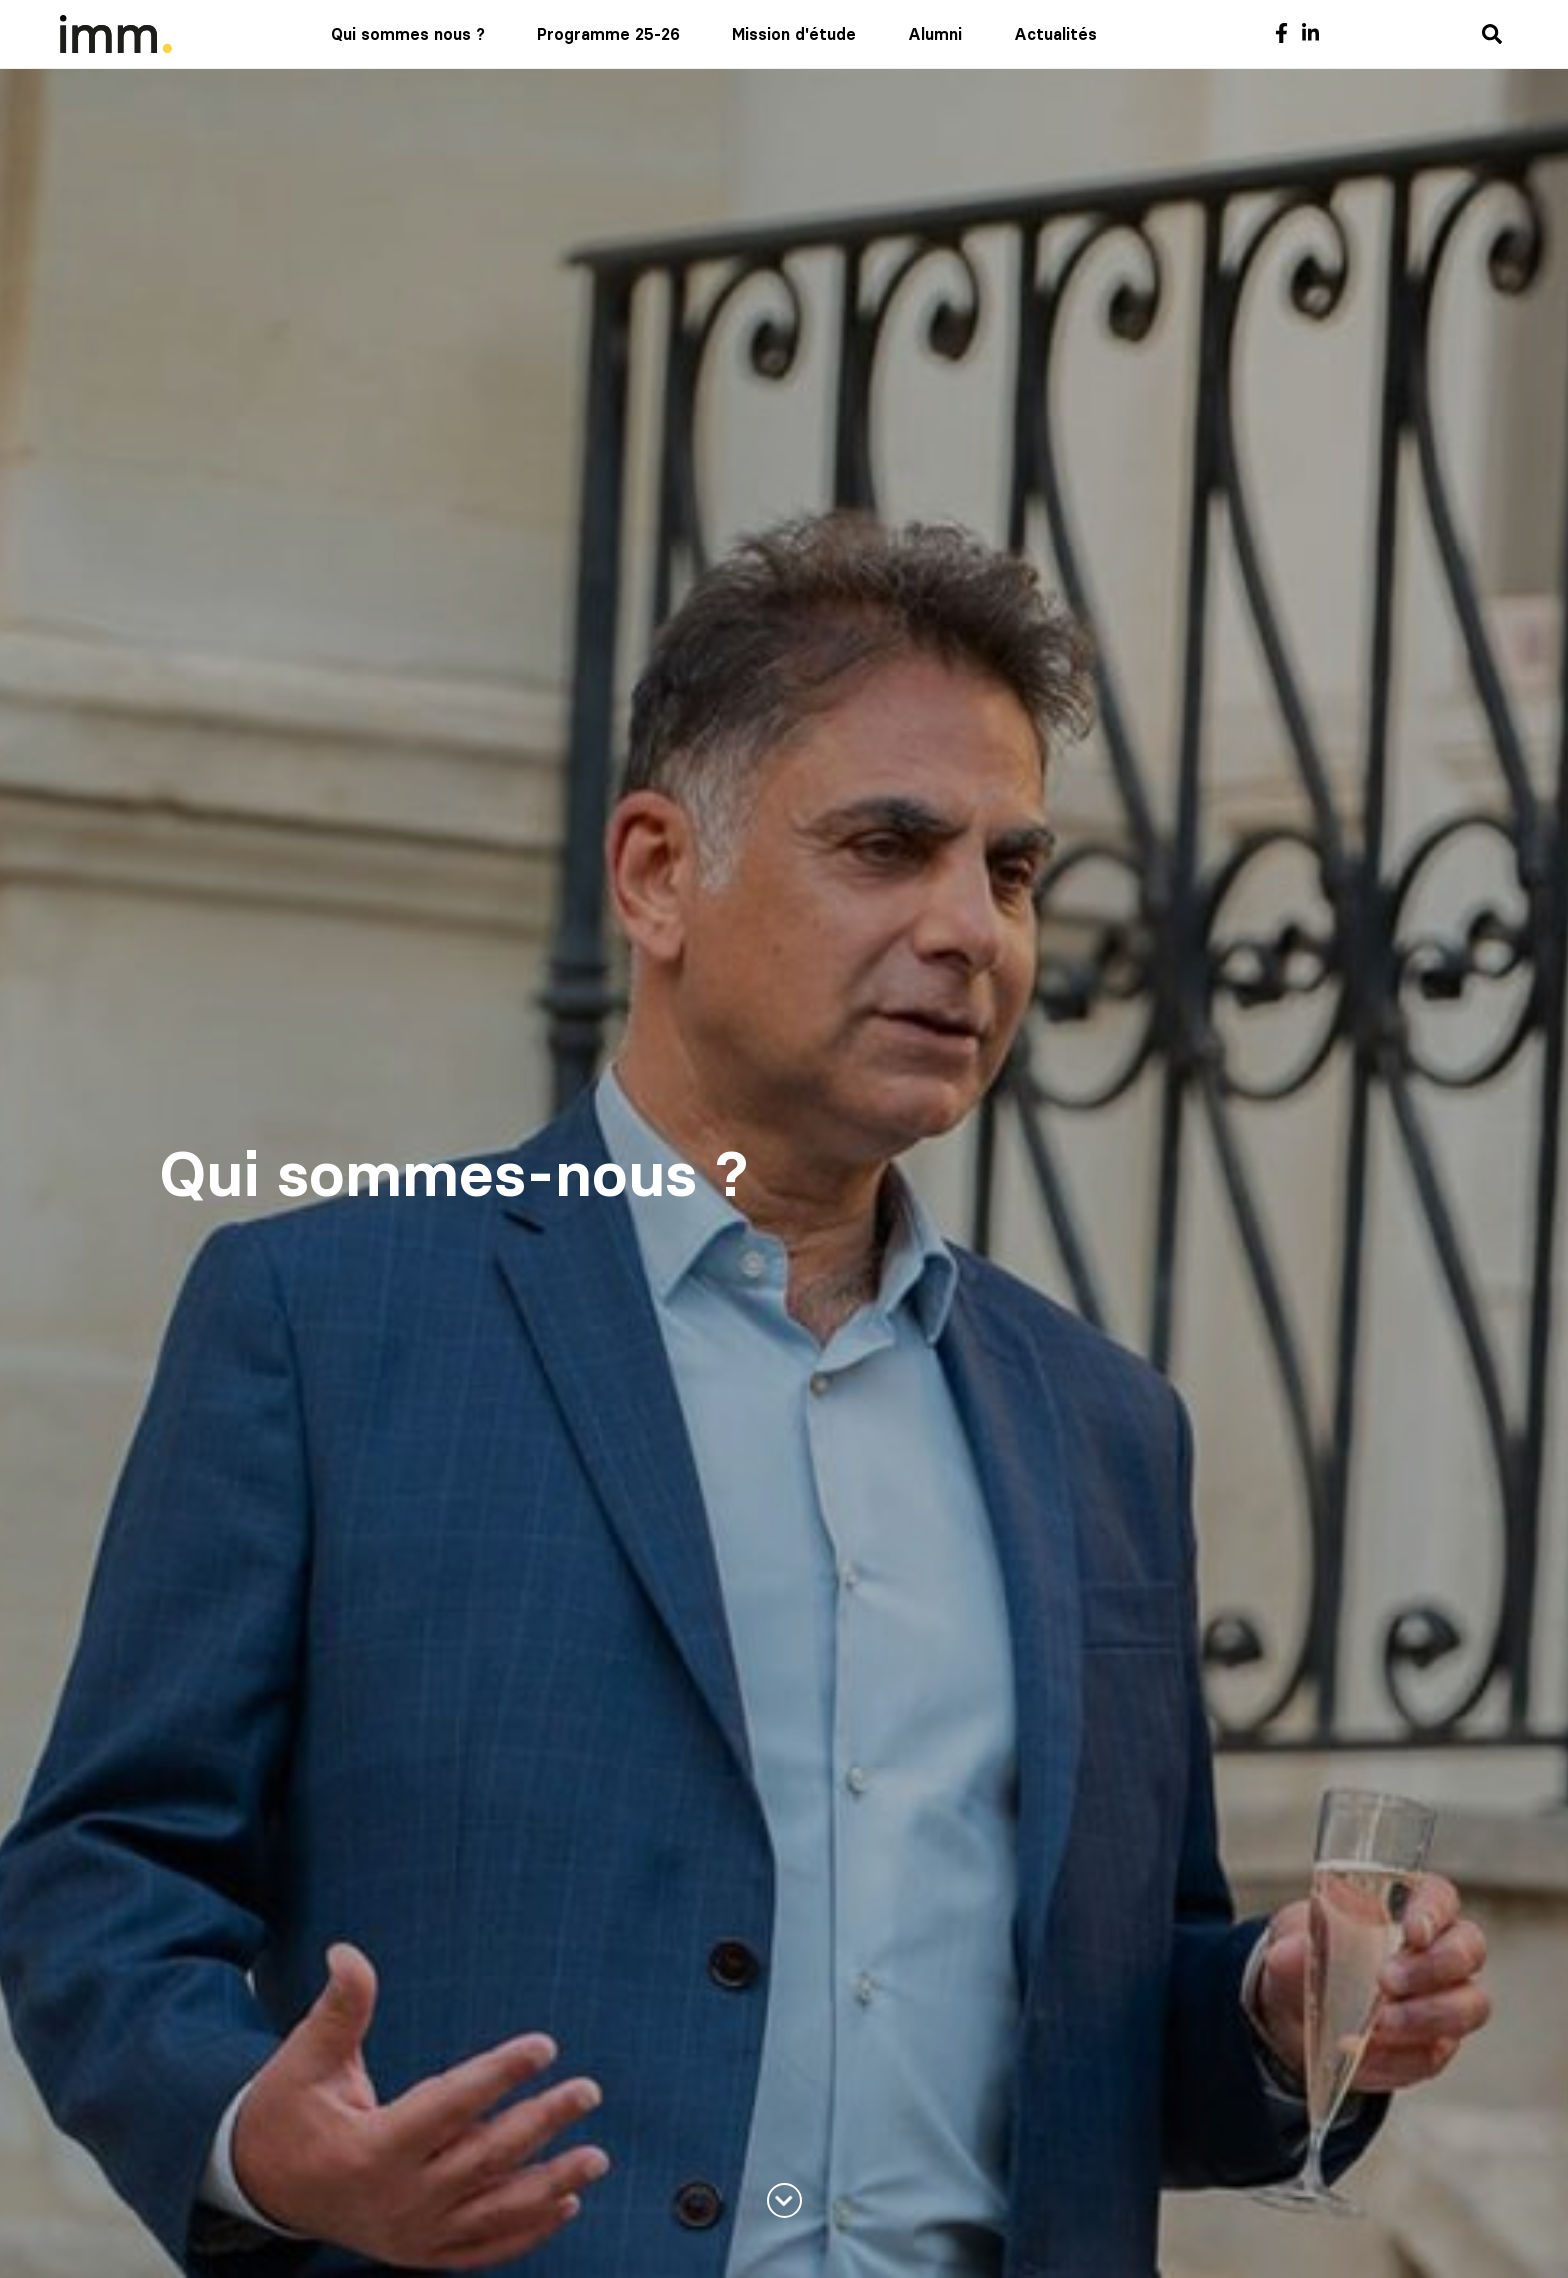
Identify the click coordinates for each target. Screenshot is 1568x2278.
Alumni (935, 34)
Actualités (1055, 34)
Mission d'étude (794, 34)
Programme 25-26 (608, 34)
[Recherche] (1492, 35)
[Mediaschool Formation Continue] (116, 34)
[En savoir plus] (784, 2200)
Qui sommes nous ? (408, 34)
